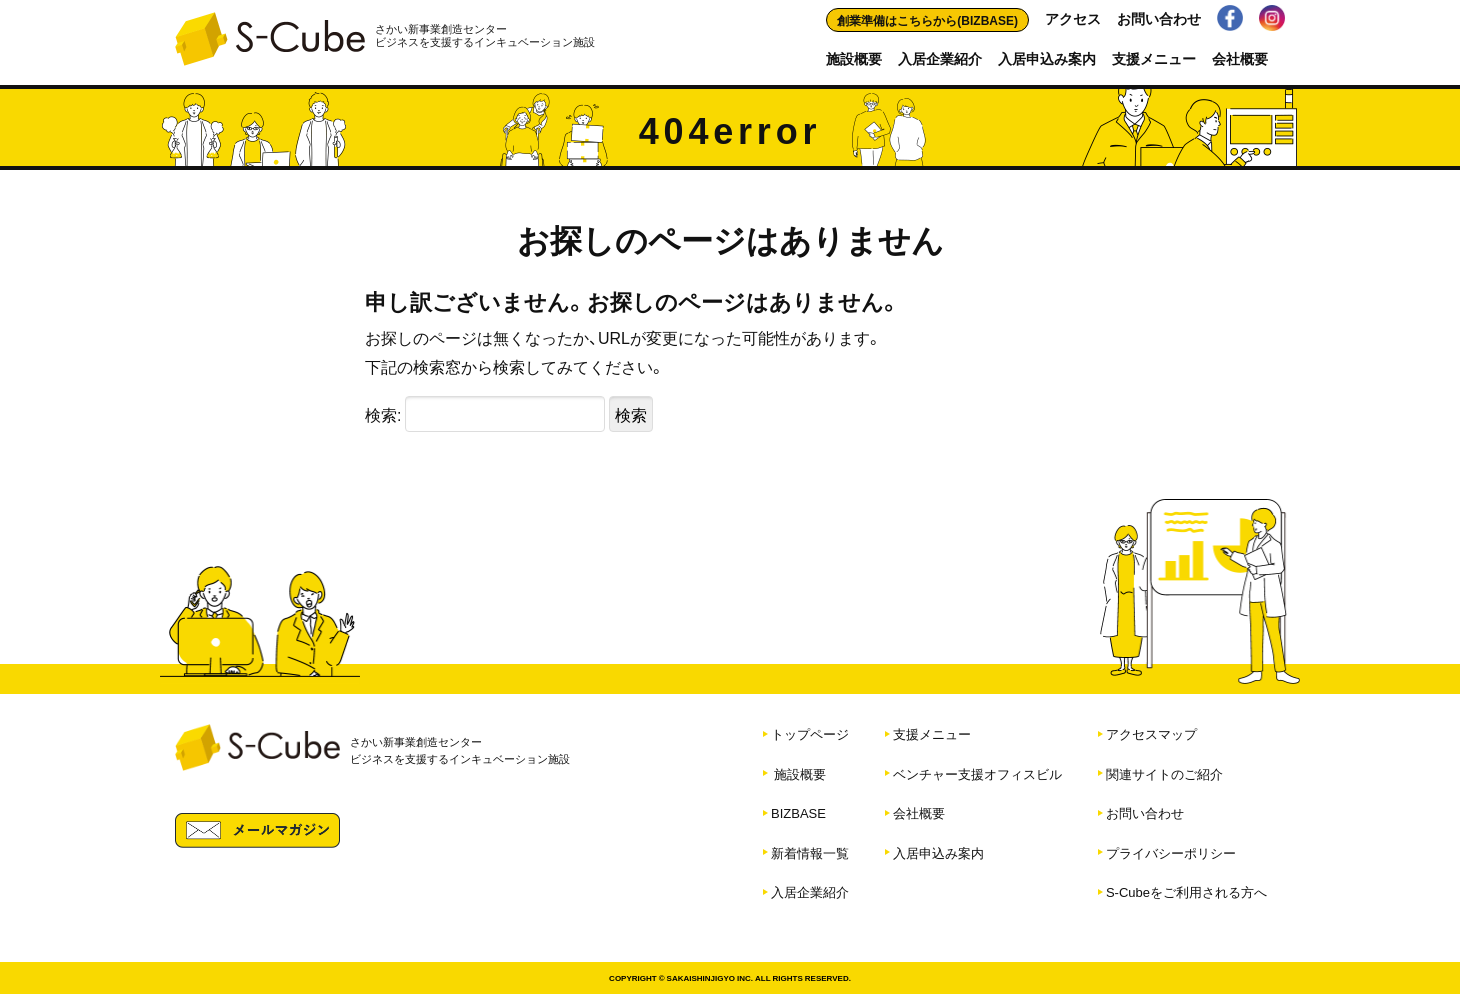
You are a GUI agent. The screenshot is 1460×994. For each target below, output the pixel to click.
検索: (383, 414)
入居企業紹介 (940, 58)
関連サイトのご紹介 (1164, 773)
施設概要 (854, 58)
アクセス (1073, 18)
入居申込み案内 (1047, 58)
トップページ (810, 733)
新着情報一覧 (810, 852)
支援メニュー (1154, 58)
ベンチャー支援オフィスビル (977, 773)
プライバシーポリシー (1171, 852)
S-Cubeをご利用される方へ (1186, 891)
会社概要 (1240, 58)
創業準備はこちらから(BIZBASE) (927, 20)
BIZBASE (798, 812)
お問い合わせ (1159, 18)
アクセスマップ (1151, 733)
